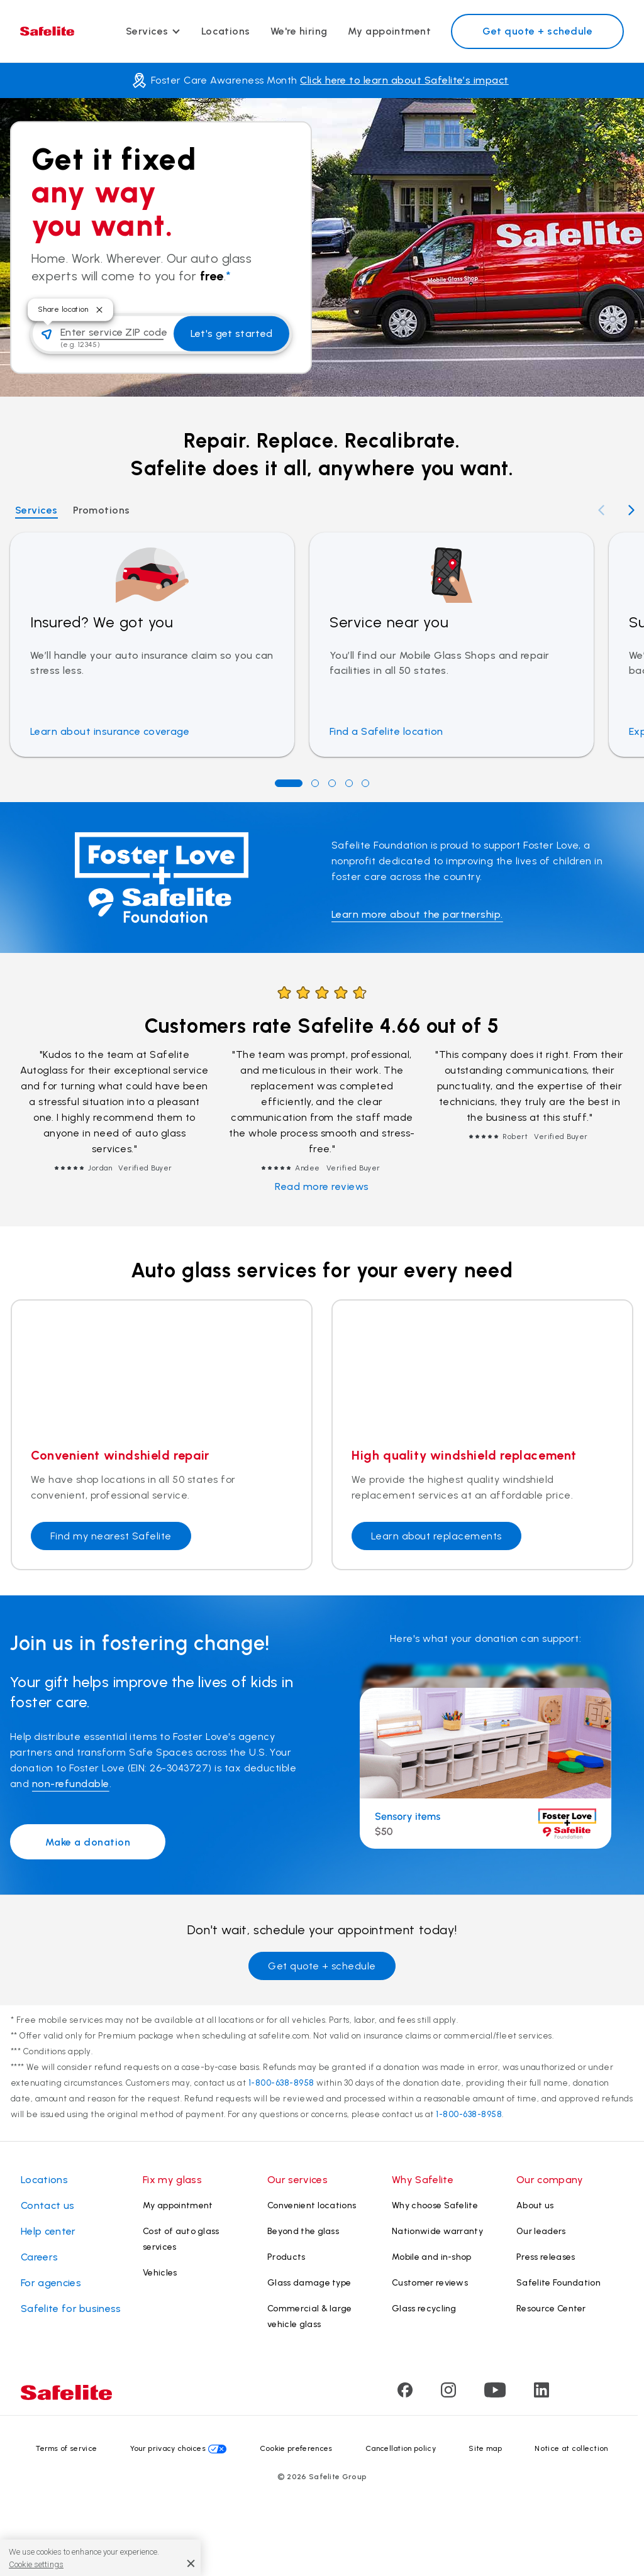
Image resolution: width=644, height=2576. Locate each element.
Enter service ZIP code (113, 332)
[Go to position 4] (349, 783)
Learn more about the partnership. (417, 914)
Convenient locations (311, 2205)
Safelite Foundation (558, 2282)
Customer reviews (430, 2282)
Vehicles (160, 2272)
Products (286, 2257)
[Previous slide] (601, 509)
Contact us (47, 2205)
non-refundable (70, 1784)
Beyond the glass (303, 2231)
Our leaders (541, 2231)
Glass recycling (424, 2308)
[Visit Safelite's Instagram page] (448, 2394)
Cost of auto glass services (181, 2239)
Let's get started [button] (231, 333)
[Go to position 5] (365, 783)
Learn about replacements (436, 1536)
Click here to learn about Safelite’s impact (404, 80)
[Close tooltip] (99, 310)
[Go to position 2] (315, 783)
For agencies (51, 2283)
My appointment (389, 31)
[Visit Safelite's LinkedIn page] (541, 2394)
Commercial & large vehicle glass (309, 2316)
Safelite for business (71, 2309)
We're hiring (299, 31)
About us (535, 2205)
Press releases (545, 2257)
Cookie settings (36, 2564)
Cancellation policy (400, 2448)
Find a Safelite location (386, 731)
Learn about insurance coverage (109, 731)
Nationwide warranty (437, 2231)
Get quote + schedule (537, 31)
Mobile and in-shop (432, 2257)
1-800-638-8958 (281, 2083)
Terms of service (66, 2448)
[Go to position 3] (332, 783)
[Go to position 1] (289, 783)
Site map (485, 2448)
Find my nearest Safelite (111, 1536)
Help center (48, 2231)
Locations (225, 31)
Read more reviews (322, 1186)
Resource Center (551, 2308)
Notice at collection (571, 2448)
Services (147, 31)
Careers (39, 2257)
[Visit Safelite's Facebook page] (405, 2394)
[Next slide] (631, 509)
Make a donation (87, 1842)
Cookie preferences (296, 2448)
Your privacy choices (168, 2448)
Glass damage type (309, 2282)
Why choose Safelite (435, 2205)
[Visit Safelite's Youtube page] (495, 2394)
